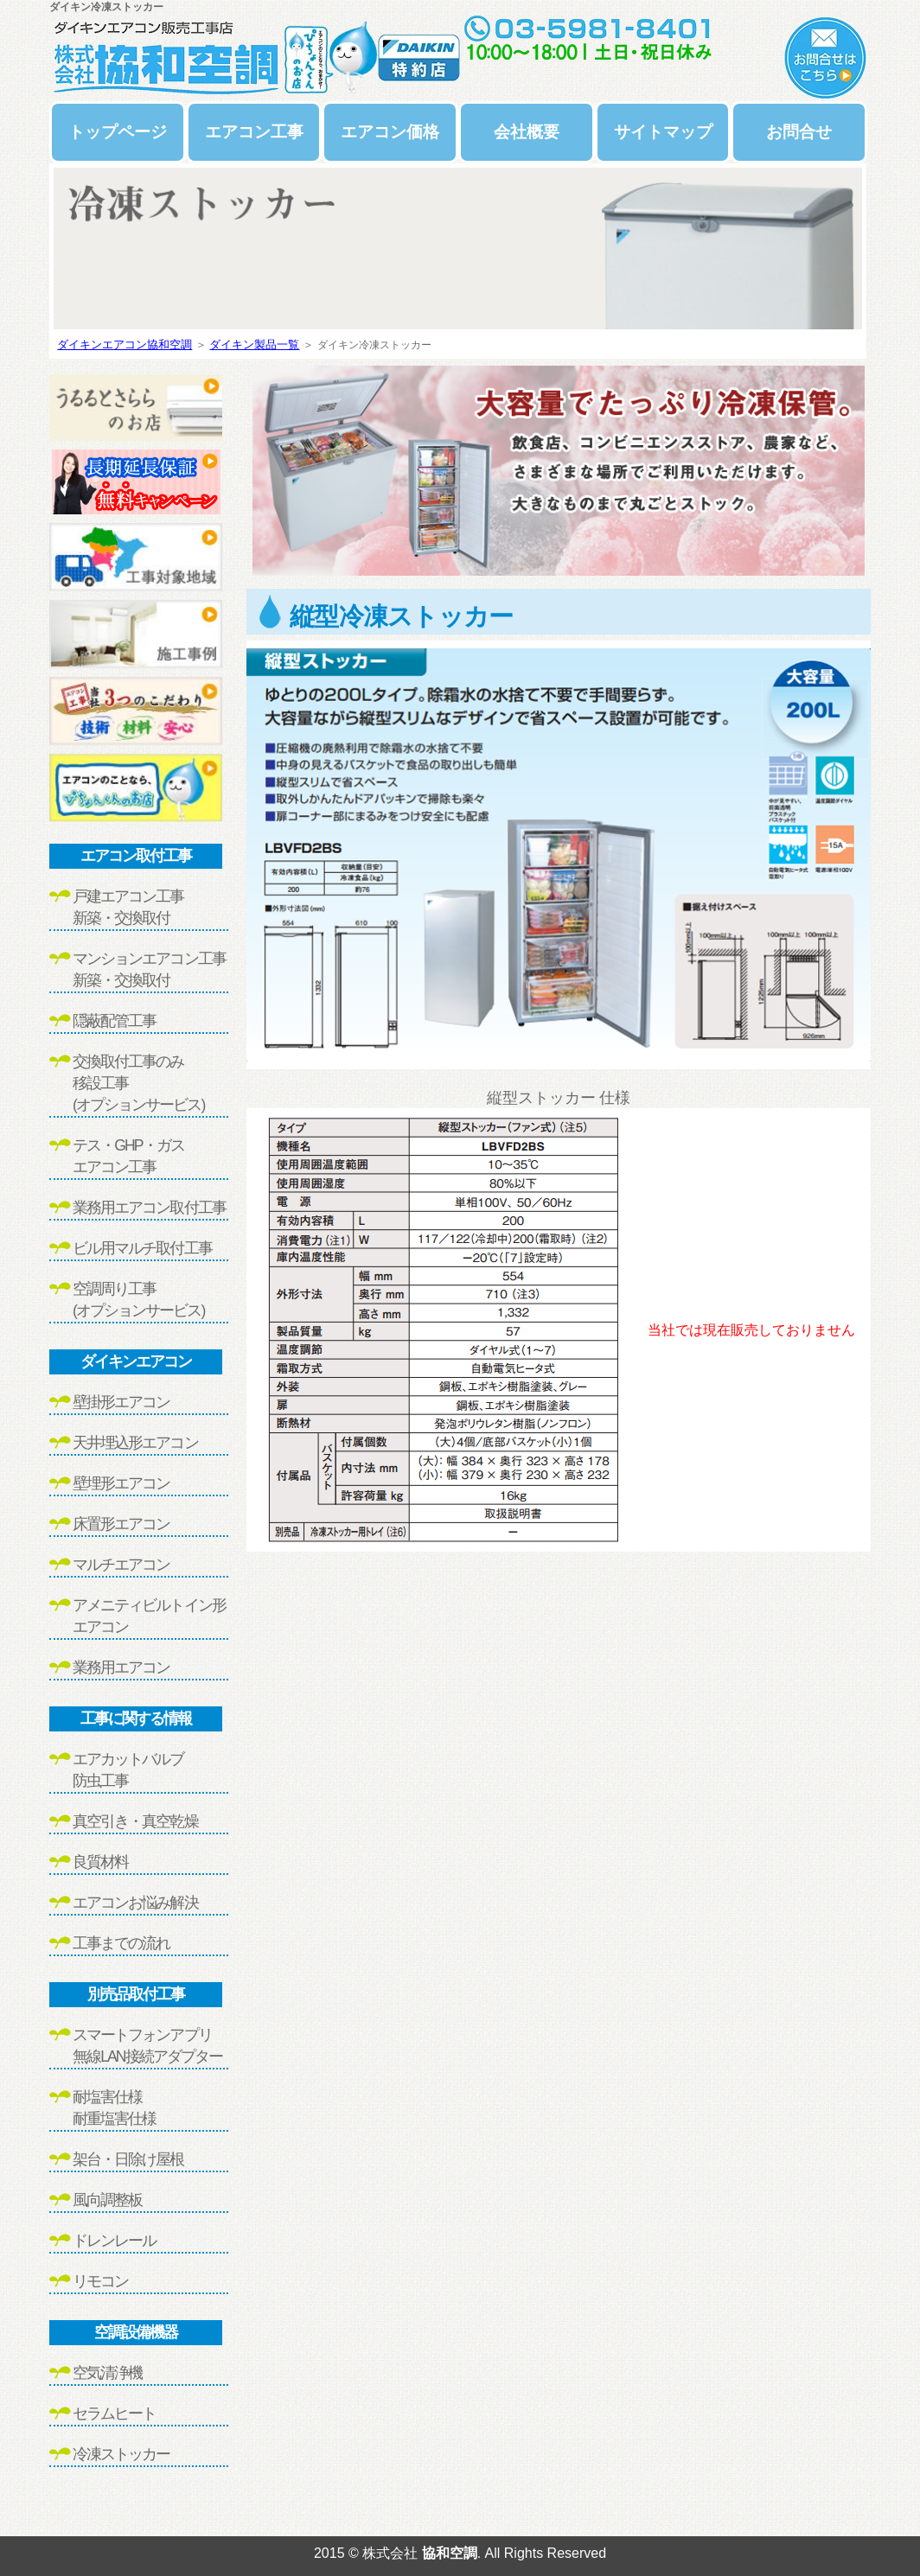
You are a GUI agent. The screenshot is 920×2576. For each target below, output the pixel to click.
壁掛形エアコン (121, 1402)
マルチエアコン (121, 1564)
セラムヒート (114, 2413)
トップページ (117, 132)
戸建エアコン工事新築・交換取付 (128, 907)
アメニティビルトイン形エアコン (149, 1616)
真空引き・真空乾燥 (135, 1821)
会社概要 (526, 132)
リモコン (100, 2281)
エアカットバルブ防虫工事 (128, 1769)
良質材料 (100, 1862)
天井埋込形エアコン (135, 1442)
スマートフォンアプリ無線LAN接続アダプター (147, 2045)
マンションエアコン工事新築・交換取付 (149, 969)
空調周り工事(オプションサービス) (138, 1299)
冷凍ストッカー (121, 2454)
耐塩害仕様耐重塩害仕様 (114, 2107)
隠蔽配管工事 (114, 1021)
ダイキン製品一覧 (254, 344)
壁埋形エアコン (121, 1483)
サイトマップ (663, 132)
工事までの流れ (121, 1943)
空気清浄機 (107, 2373)
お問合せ (799, 132)
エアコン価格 (390, 132)
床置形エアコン (121, 1524)
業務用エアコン (121, 1667)
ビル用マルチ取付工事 (142, 1248)
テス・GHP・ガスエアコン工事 (128, 1156)
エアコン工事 (254, 132)
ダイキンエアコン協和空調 (124, 344)
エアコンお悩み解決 (135, 1902)
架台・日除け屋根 (128, 2159)
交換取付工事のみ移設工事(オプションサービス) (138, 1083)
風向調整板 (107, 2200)
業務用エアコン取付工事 (149, 1207)
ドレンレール (114, 2240)
